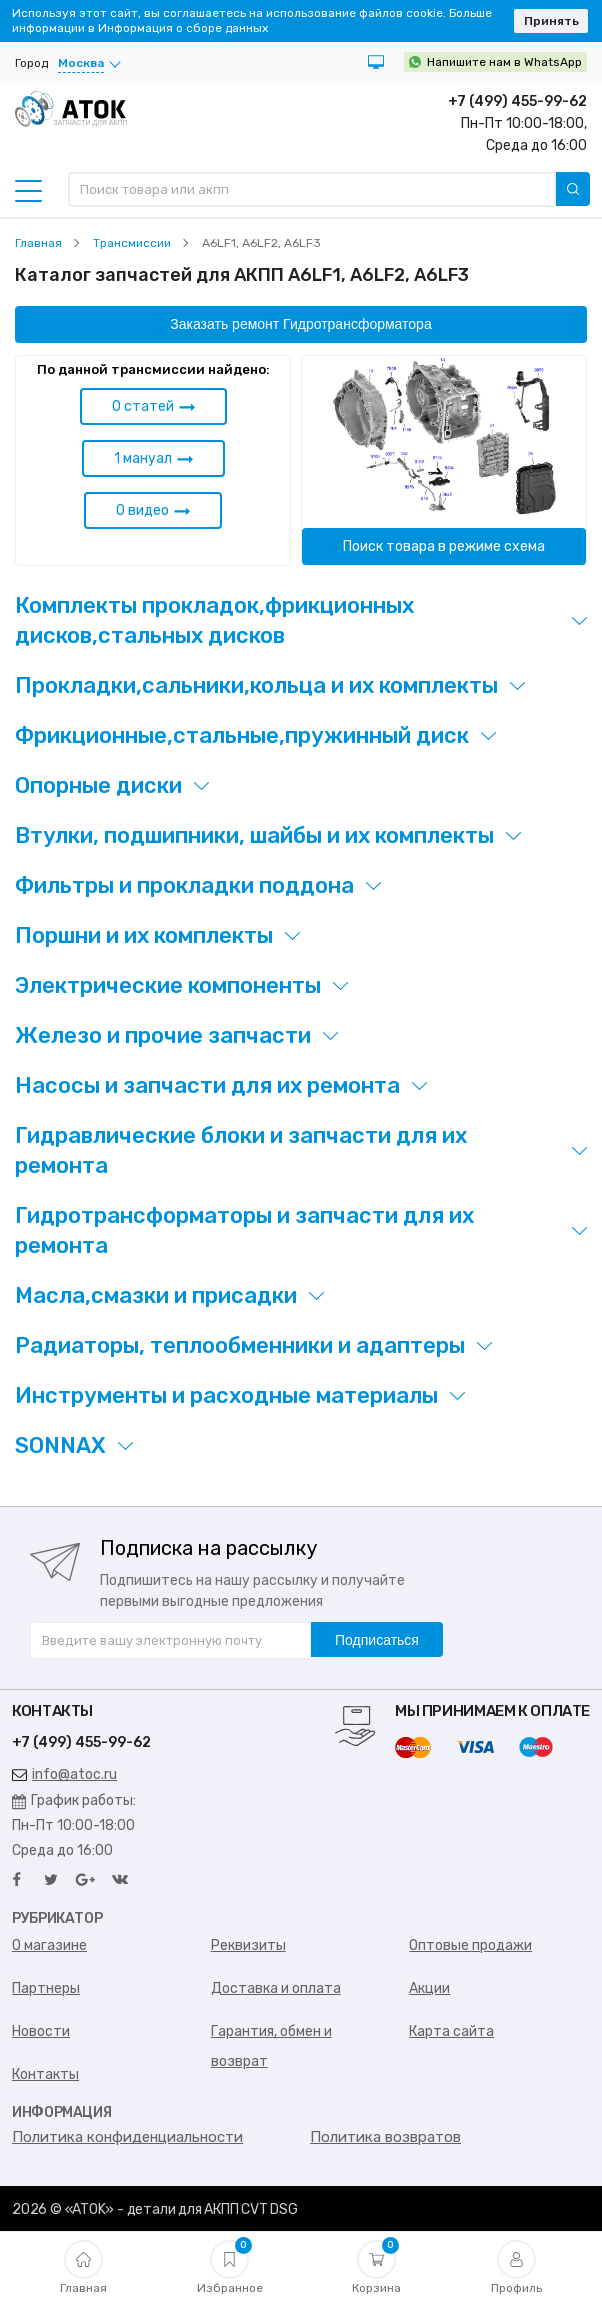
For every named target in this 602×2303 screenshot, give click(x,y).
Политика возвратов (385, 2137)
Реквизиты (248, 1945)
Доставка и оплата (276, 1988)
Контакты (45, 2074)
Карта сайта (451, 2031)
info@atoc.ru (64, 1774)
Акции (429, 1988)
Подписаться (377, 1640)
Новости (41, 2031)
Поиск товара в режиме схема (444, 546)
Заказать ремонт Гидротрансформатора (300, 324)
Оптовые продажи (470, 1945)
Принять (551, 21)
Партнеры (46, 1988)
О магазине (49, 1945)
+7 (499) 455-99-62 (517, 101)
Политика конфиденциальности (127, 2137)
